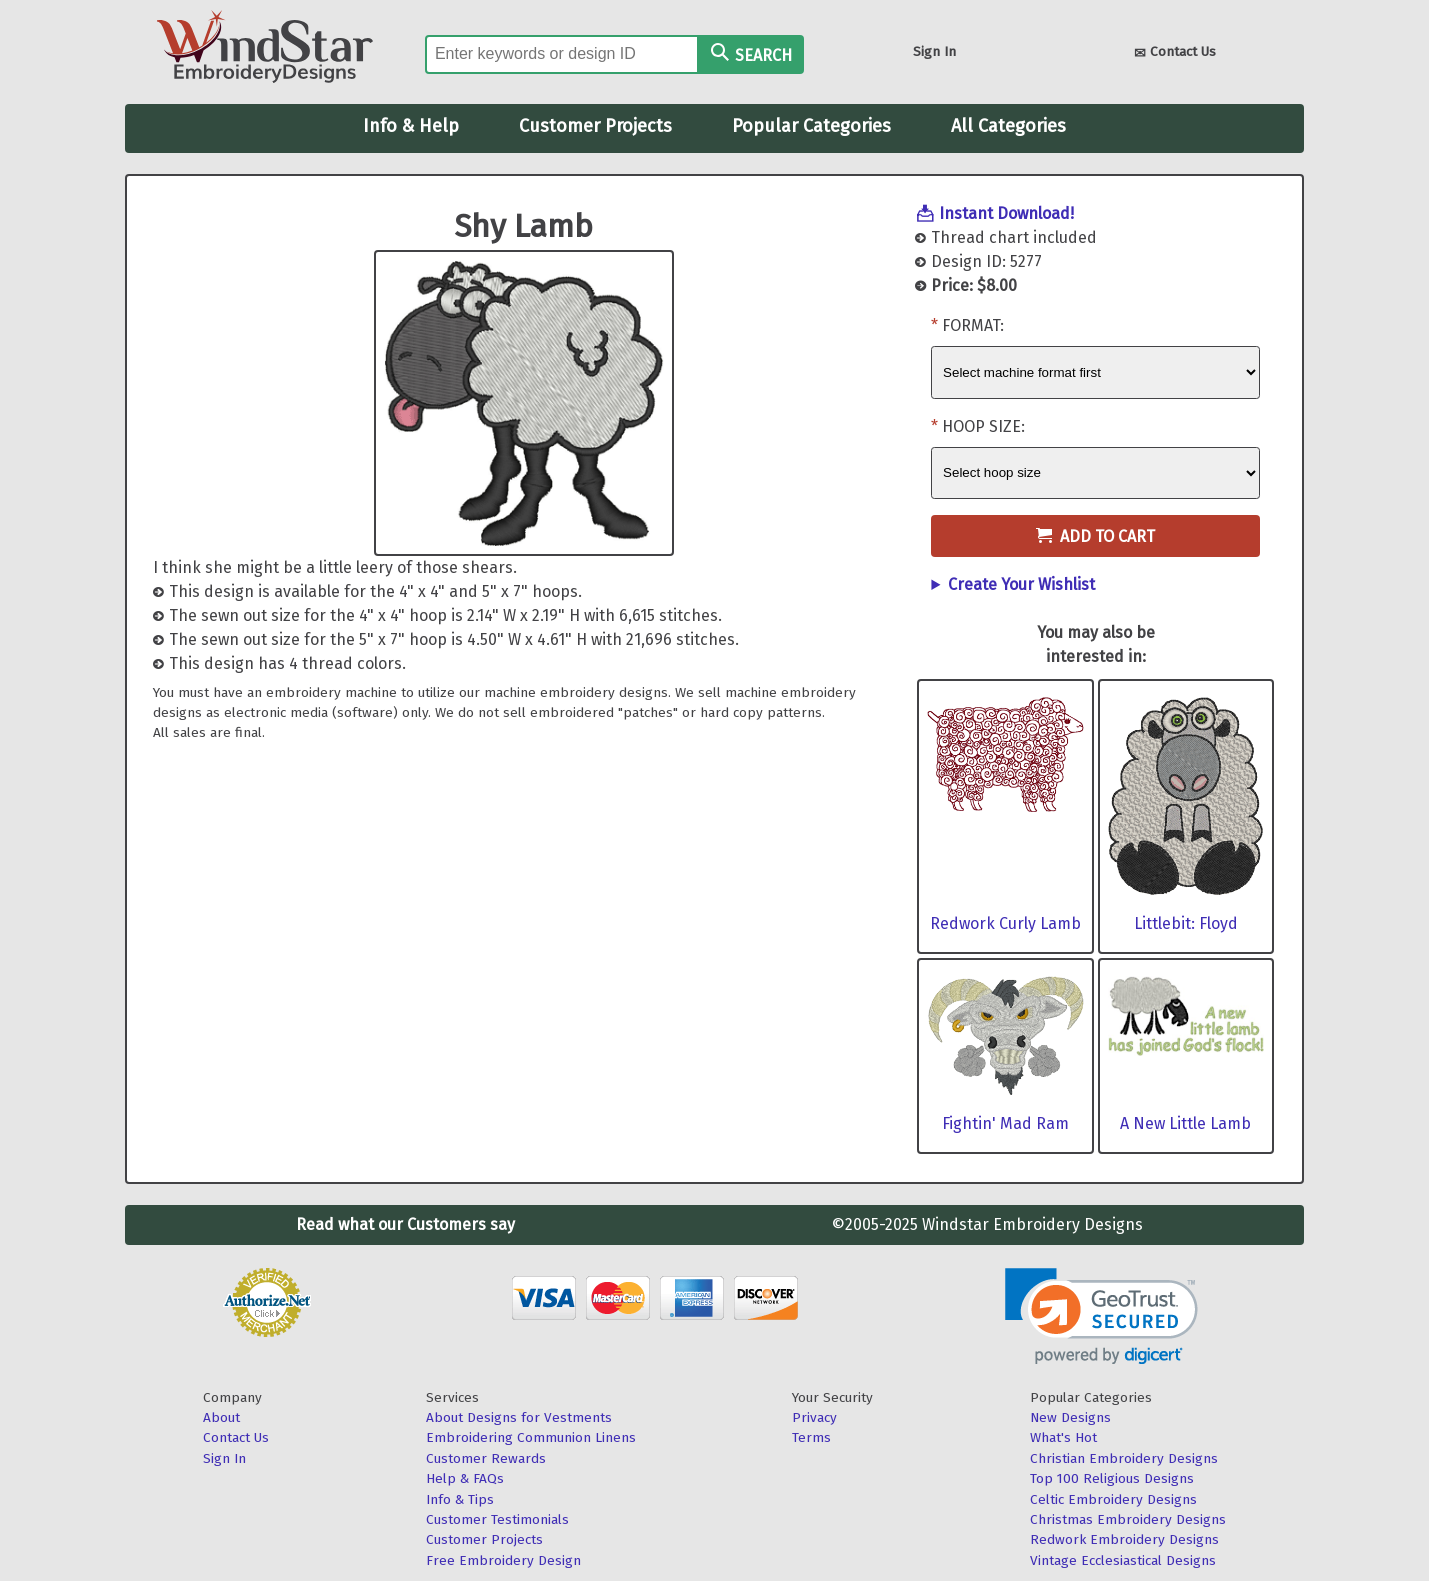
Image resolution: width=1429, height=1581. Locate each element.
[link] (1101, 1316)
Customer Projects (595, 126)
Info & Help (411, 126)
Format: (973, 325)
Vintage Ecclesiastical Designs (1123, 1560)
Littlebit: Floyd (1186, 923)
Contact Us (1175, 53)
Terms (811, 1437)
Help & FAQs (465, 1478)
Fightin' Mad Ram (1005, 1123)
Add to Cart (1095, 536)
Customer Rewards (486, 1458)
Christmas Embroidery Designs (1128, 1519)
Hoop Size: (983, 426)
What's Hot (1063, 1437)
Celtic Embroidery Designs (1113, 1499)
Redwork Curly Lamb (1005, 923)
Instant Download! (1006, 213)
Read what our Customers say (405, 1224)
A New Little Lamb (1185, 1123)
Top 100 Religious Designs (1112, 1478)
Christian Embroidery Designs (1124, 1458)
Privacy (814, 1417)
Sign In (934, 51)
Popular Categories (811, 126)
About (221, 1417)
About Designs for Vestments (519, 1417)
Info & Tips (460, 1499)
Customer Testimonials (497, 1519)
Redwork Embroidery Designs (1124, 1539)
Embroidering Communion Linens (531, 1437)
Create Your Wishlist (1021, 584)
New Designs (1070, 1417)
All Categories (1008, 126)
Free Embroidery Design (503, 1560)
